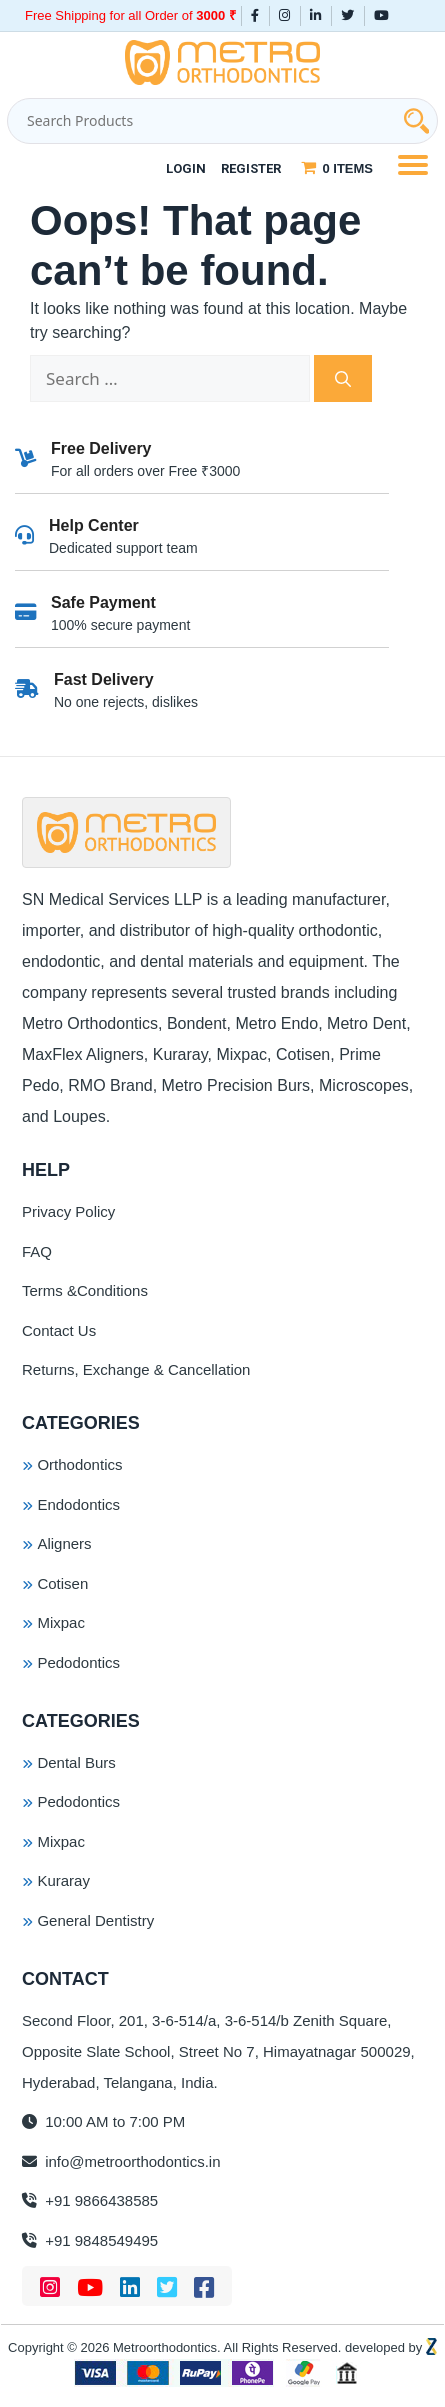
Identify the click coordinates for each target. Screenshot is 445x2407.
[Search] (343, 379)
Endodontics (78, 1504)
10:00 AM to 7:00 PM (103, 2121)
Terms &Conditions (85, 1290)
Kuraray (63, 1880)
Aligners (64, 1543)
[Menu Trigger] (412, 163)
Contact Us (59, 1330)
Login (186, 168)
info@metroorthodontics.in (121, 2161)
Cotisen (62, 1583)
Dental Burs (76, 1762)
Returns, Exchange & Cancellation (136, 1369)
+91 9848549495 (90, 2240)
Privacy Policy (68, 1211)
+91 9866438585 (90, 2200)
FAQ (37, 1251)
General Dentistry (95, 1920)
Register (251, 168)
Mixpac (61, 1622)
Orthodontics (79, 1464)
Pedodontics (78, 1662)
